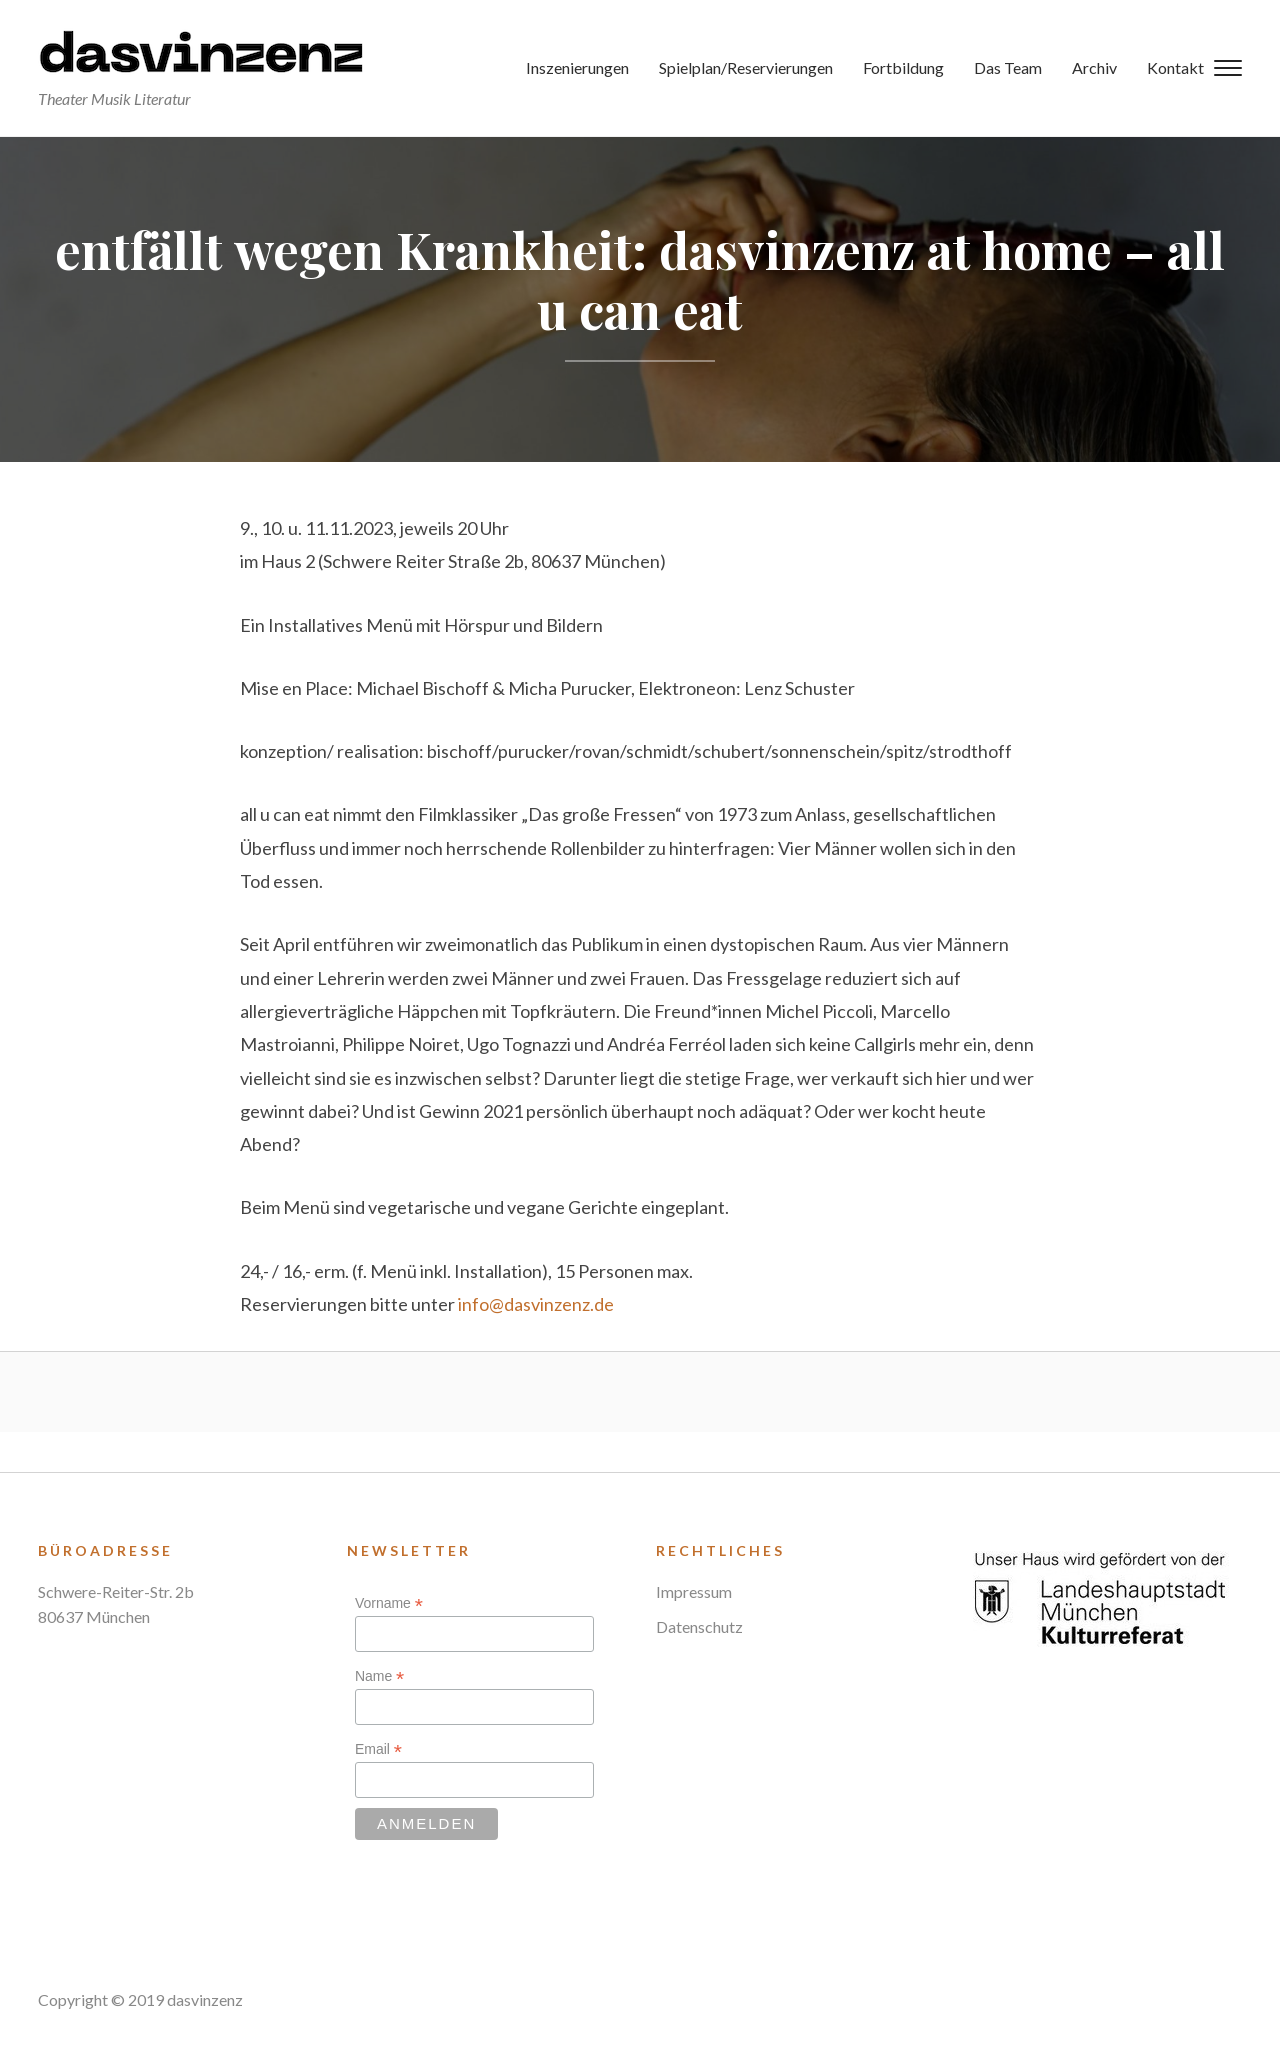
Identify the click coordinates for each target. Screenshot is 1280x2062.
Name (379, 1676)
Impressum (694, 1591)
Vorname (389, 1603)
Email (378, 1749)
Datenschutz (699, 1626)
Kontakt (1175, 67)
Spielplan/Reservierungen (746, 67)
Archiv (1094, 67)
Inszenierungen (577, 67)
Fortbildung (903, 67)
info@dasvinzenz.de (536, 1304)
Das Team (1008, 67)
